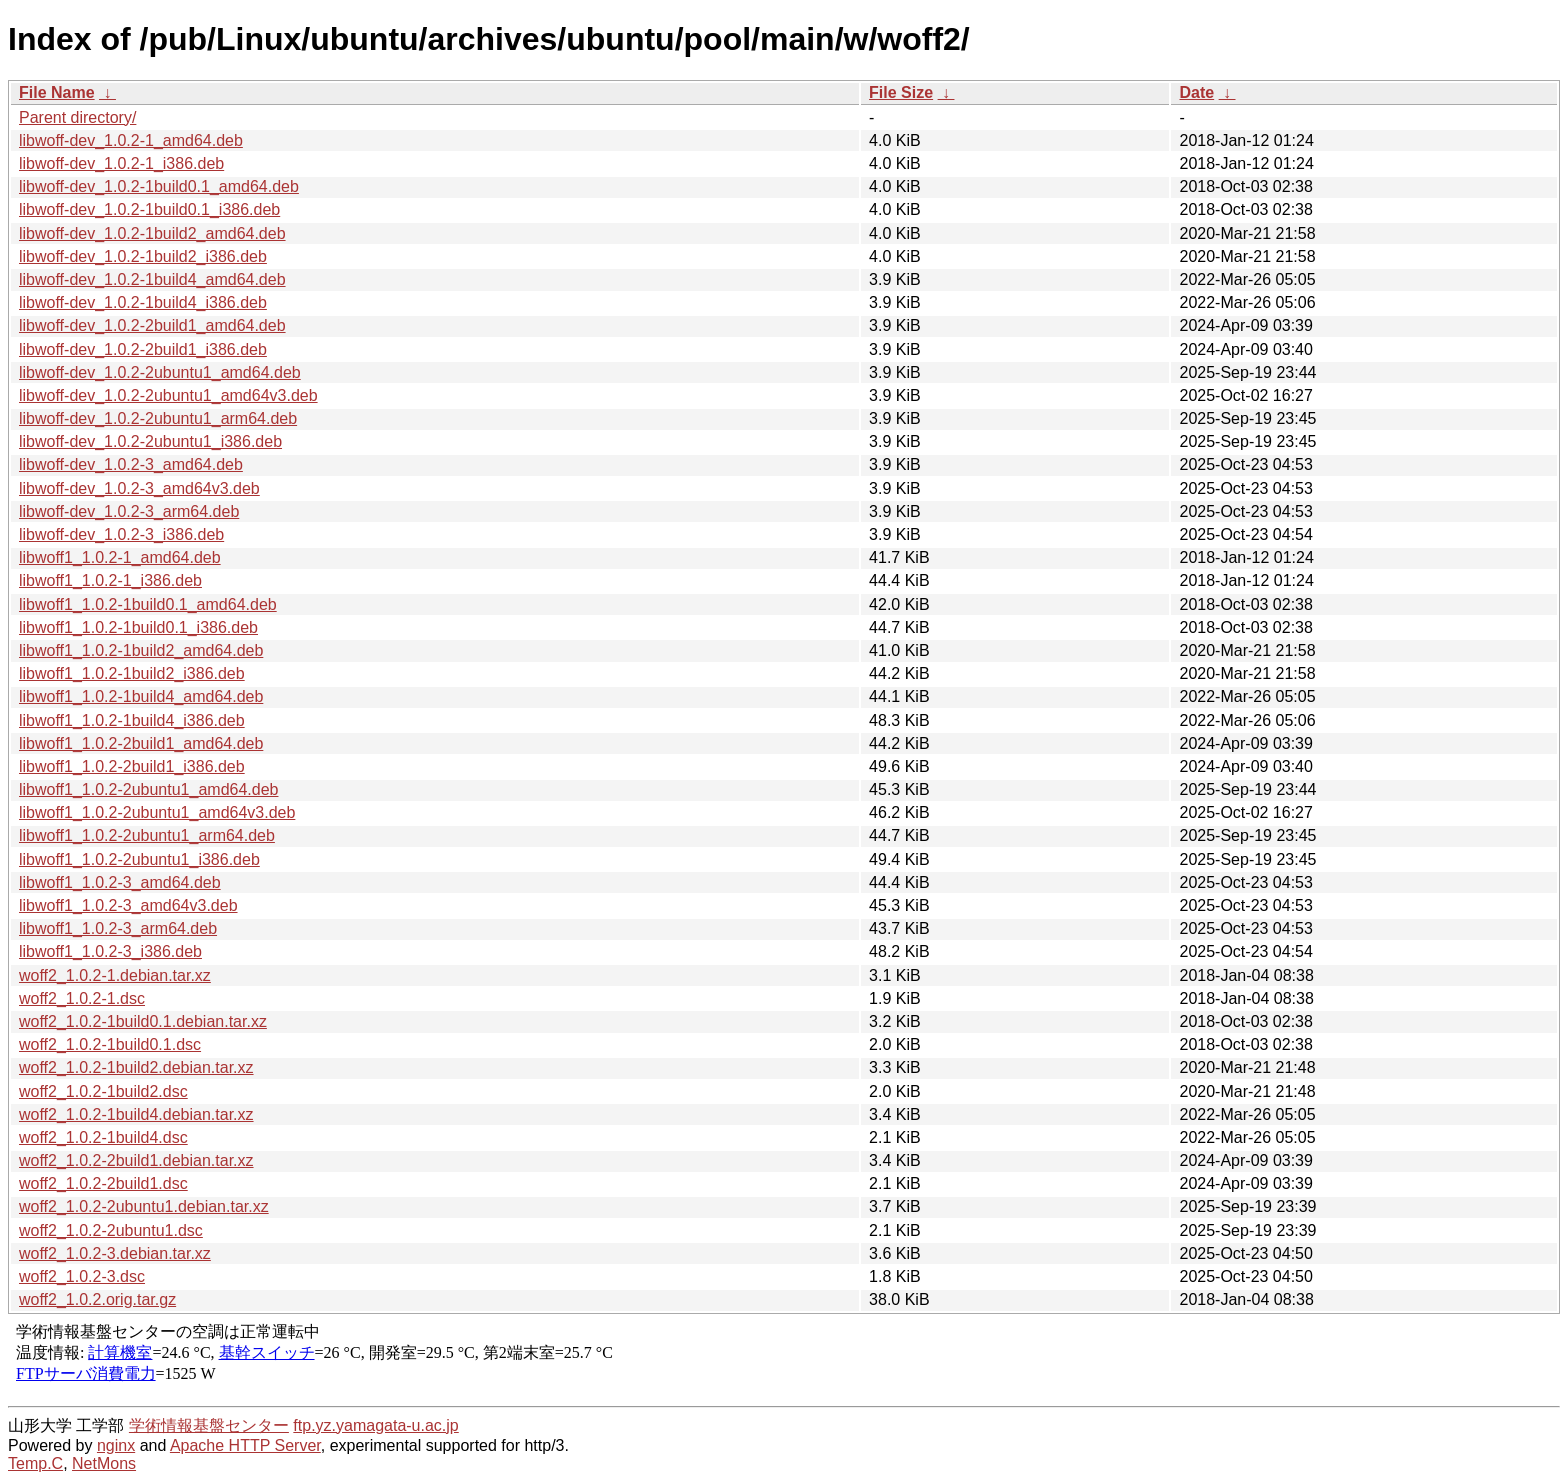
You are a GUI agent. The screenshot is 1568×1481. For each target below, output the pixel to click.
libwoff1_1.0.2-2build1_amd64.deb (141, 743)
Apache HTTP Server (245, 1445)
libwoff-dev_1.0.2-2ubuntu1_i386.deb (150, 441)
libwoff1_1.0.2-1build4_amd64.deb (141, 696)
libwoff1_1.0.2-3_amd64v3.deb (128, 905)
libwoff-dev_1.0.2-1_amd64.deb (131, 140)
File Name (57, 92)
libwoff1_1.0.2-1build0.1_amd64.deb (148, 604)
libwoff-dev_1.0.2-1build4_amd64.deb (152, 279)
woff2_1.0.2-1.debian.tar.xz (115, 975)
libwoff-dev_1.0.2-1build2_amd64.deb (152, 233)
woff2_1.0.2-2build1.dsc (103, 1183)
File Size (901, 92)
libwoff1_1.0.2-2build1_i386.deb (132, 766)
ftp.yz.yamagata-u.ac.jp (375, 1425)
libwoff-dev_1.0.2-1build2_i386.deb (143, 256)
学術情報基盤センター (209, 1425)
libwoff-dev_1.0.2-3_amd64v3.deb (139, 488)
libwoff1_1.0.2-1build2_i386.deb (132, 673)
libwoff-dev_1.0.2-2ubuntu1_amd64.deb (160, 372)
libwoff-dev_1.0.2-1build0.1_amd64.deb (159, 186)
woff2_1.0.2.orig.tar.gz (97, 1299)
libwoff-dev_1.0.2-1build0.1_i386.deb (149, 209)
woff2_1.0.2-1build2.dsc (103, 1091)
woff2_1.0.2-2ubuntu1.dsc (111, 1230)
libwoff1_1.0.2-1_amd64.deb (120, 557)
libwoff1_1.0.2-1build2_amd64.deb (141, 650)
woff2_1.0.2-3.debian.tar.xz (115, 1253)
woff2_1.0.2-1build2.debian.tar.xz (136, 1067)
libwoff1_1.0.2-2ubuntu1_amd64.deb (148, 789)
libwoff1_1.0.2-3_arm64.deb (118, 928)
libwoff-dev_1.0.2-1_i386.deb (121, 163)
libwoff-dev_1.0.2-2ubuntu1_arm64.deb (158, 418)
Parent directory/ (77, 117)
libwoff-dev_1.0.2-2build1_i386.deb (143, 349)
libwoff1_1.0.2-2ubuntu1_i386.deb (139, 859)
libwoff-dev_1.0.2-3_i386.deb (121, 534)
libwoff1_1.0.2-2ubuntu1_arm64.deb (147, 835)
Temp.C (35, 1463)
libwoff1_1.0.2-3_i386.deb (110, 951)
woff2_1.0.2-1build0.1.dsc (110, 1044)
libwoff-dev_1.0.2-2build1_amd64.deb (152, 325)
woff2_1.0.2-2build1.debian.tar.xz (136, 1160)
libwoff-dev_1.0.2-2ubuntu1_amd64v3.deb (168, 395)
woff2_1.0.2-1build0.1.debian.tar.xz (143, 1021)
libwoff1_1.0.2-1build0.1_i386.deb (138, 627)
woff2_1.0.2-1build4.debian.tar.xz (136, 1114)
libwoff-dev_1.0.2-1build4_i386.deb (143, 302)
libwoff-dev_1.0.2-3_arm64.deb (129, 511)
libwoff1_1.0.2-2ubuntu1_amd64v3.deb (157, 812)
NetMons (104, 1463)
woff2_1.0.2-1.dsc (82, 998)
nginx (116, 1445)
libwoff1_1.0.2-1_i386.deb (110, 580)
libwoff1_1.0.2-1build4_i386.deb (132, 720)
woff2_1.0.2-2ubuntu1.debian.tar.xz (144, 1206)
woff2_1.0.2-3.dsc (82, 1276)
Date (1196, 92)
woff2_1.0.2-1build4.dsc (103, 1137)
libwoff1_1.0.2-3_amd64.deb (120, 882)
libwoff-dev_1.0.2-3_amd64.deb (131, 464)
